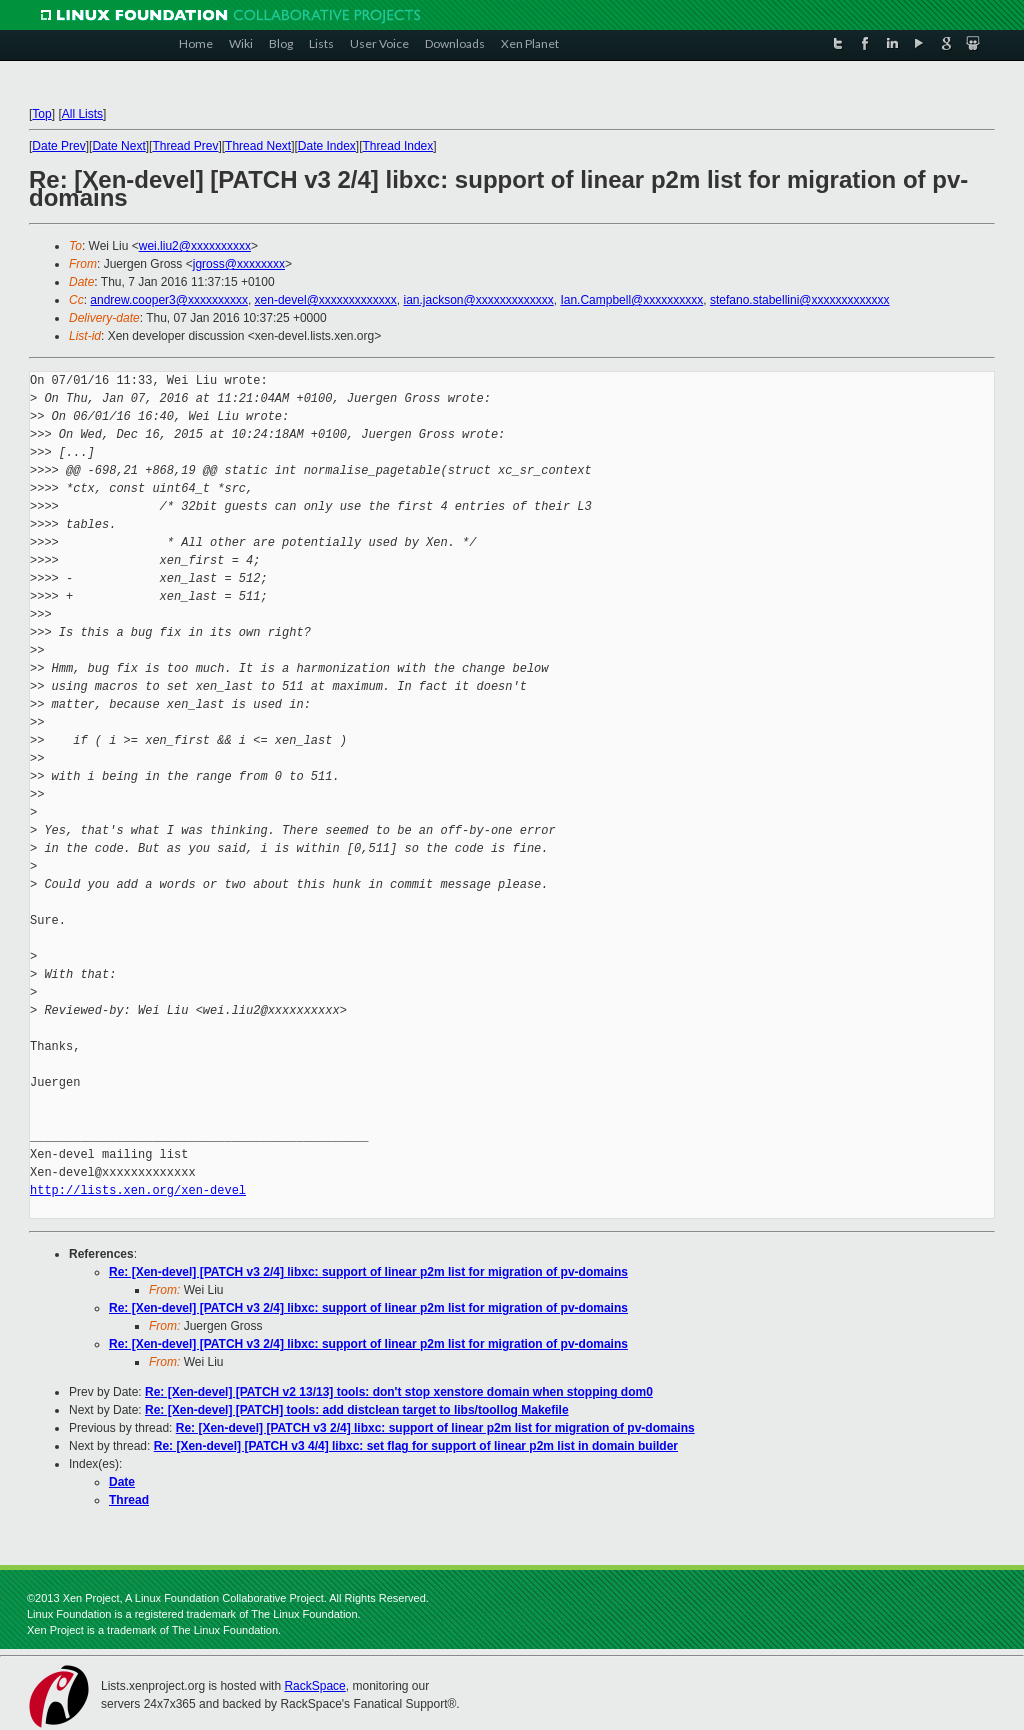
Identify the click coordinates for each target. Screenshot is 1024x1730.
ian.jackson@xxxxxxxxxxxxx (478, 300)
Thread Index (398, 146)
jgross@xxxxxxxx (239, 264)
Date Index (327, 146)
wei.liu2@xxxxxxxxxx (195, 246)
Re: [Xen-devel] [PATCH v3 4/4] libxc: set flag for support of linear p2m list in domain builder (416, 1446)
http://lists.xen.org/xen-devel (138, 1190)
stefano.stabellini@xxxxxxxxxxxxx (800, 300)
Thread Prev (185, 146)
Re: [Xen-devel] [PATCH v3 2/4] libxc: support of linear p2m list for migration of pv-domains (368, 1272)
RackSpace (314, 1686)
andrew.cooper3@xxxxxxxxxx (169, 300)
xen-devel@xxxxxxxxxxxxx (326, 300)
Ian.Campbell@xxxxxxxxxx (631, 300)
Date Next (118, 146)
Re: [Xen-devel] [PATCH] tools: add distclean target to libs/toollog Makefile (357, 1410)
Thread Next (258, 146)
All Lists (82, 114)
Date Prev (58, 146)
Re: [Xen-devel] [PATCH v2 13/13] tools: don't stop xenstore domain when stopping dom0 (399, 1392)
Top (41, 114)
